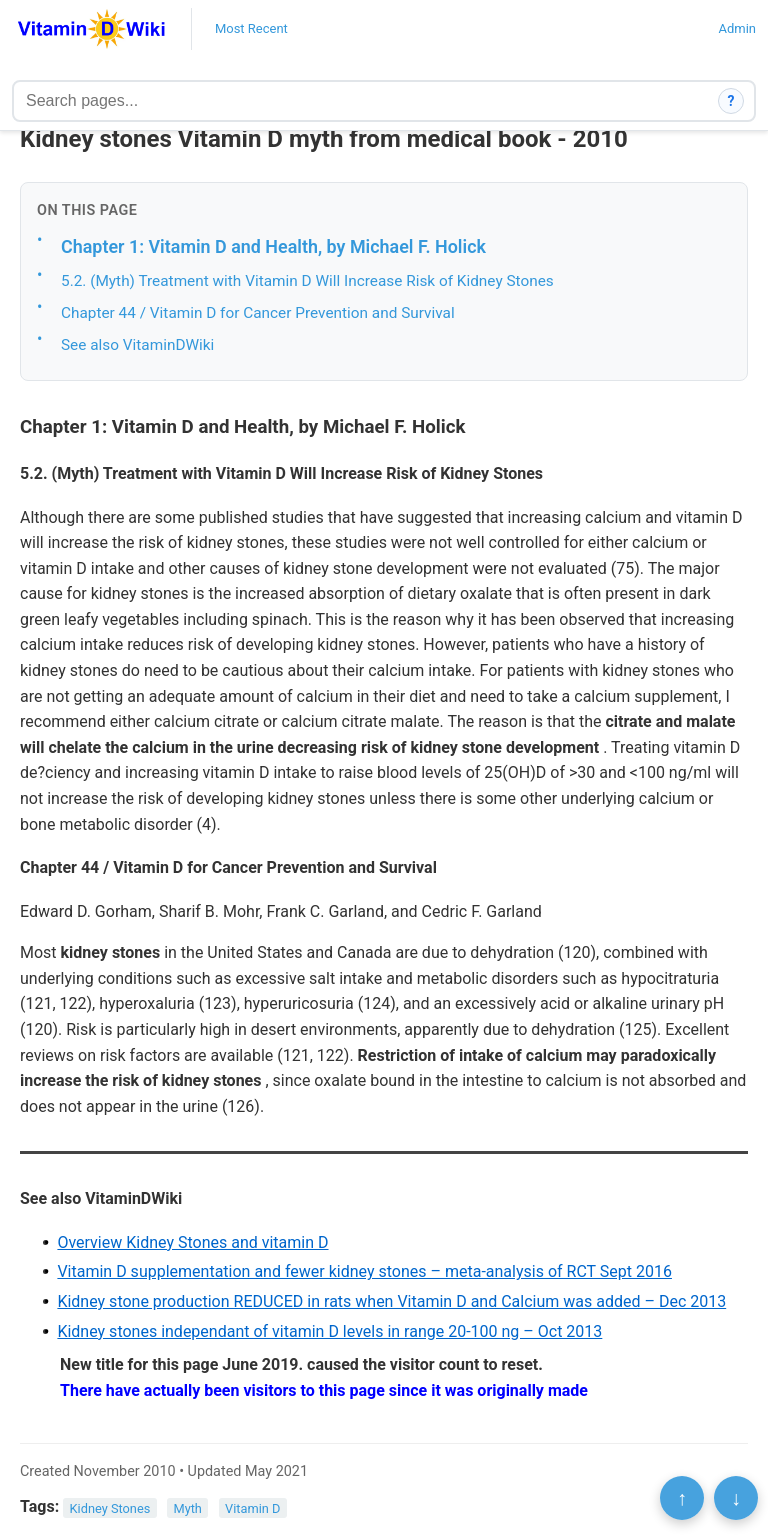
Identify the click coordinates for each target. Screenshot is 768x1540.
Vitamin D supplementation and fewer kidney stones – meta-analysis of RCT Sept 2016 (364, 1271)
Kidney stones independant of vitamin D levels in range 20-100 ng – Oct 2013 (329, 1331)
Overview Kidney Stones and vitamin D (192, 1242)
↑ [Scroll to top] (682, 1498)
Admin (737, 28)
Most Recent (251, 28)
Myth (187, 1507)
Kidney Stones (110, 1507)
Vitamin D (252, 1507)
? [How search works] (731, 101)
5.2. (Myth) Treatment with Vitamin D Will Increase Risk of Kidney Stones (307, 281)
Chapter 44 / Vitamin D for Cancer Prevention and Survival (258, 313)
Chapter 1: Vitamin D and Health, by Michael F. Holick (273, 246)
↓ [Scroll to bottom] (736, 1498)
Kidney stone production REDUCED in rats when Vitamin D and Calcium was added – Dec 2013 (391, 1301)
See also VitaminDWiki (137, 345)
